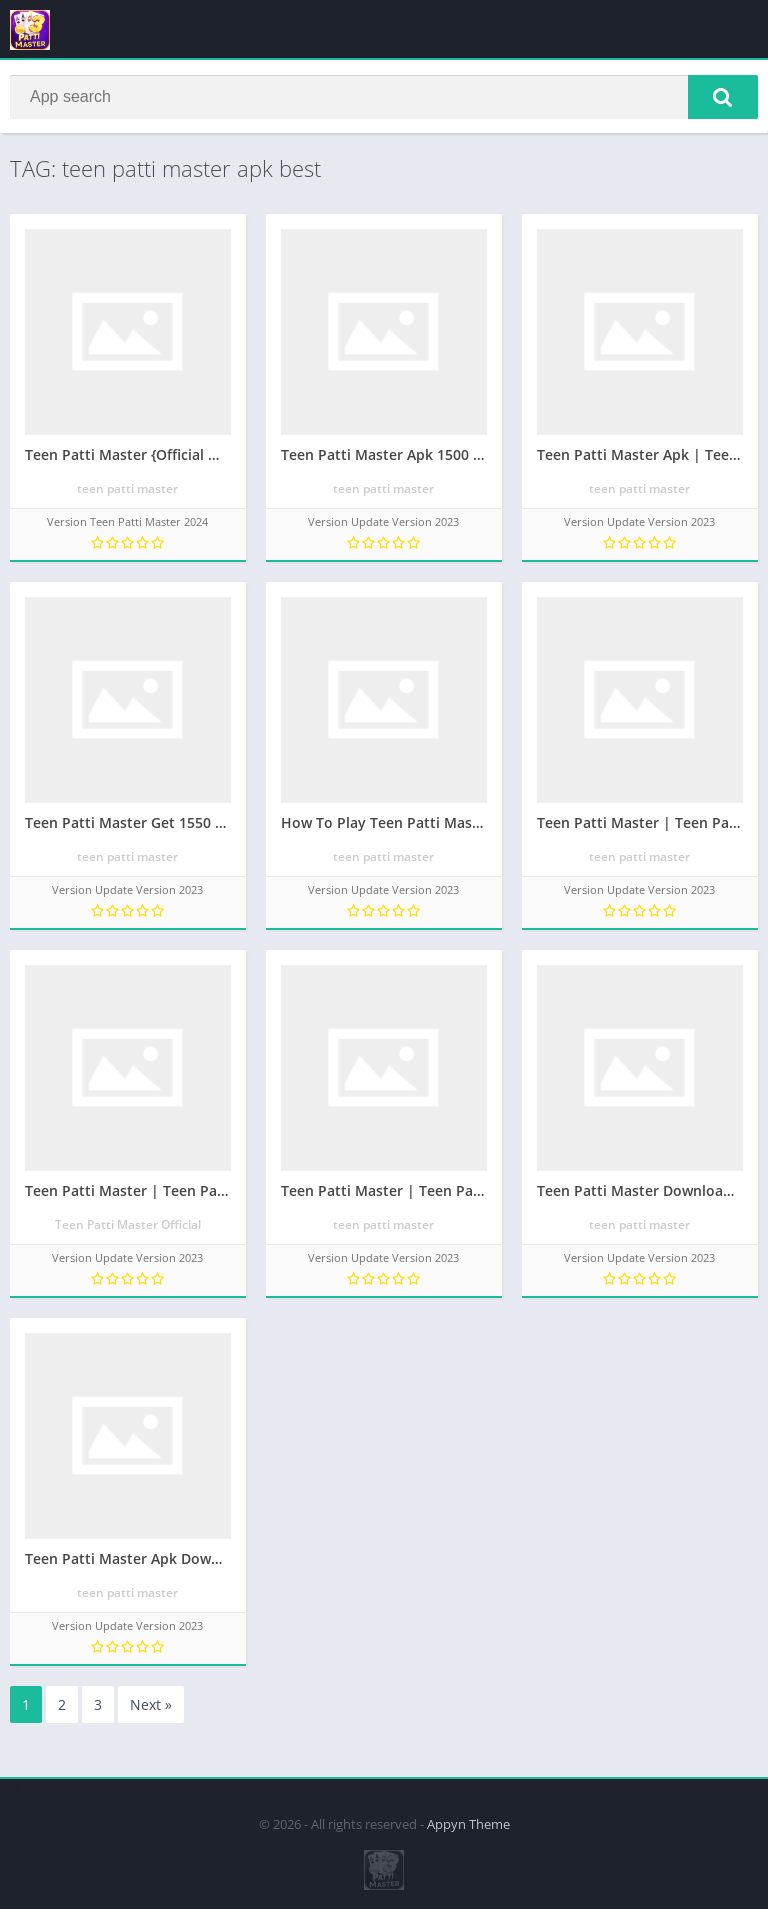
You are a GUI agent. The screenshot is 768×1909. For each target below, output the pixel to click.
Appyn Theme (468, 1824)
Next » (151, 1705)
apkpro (21, 1789)
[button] (723, 97)
